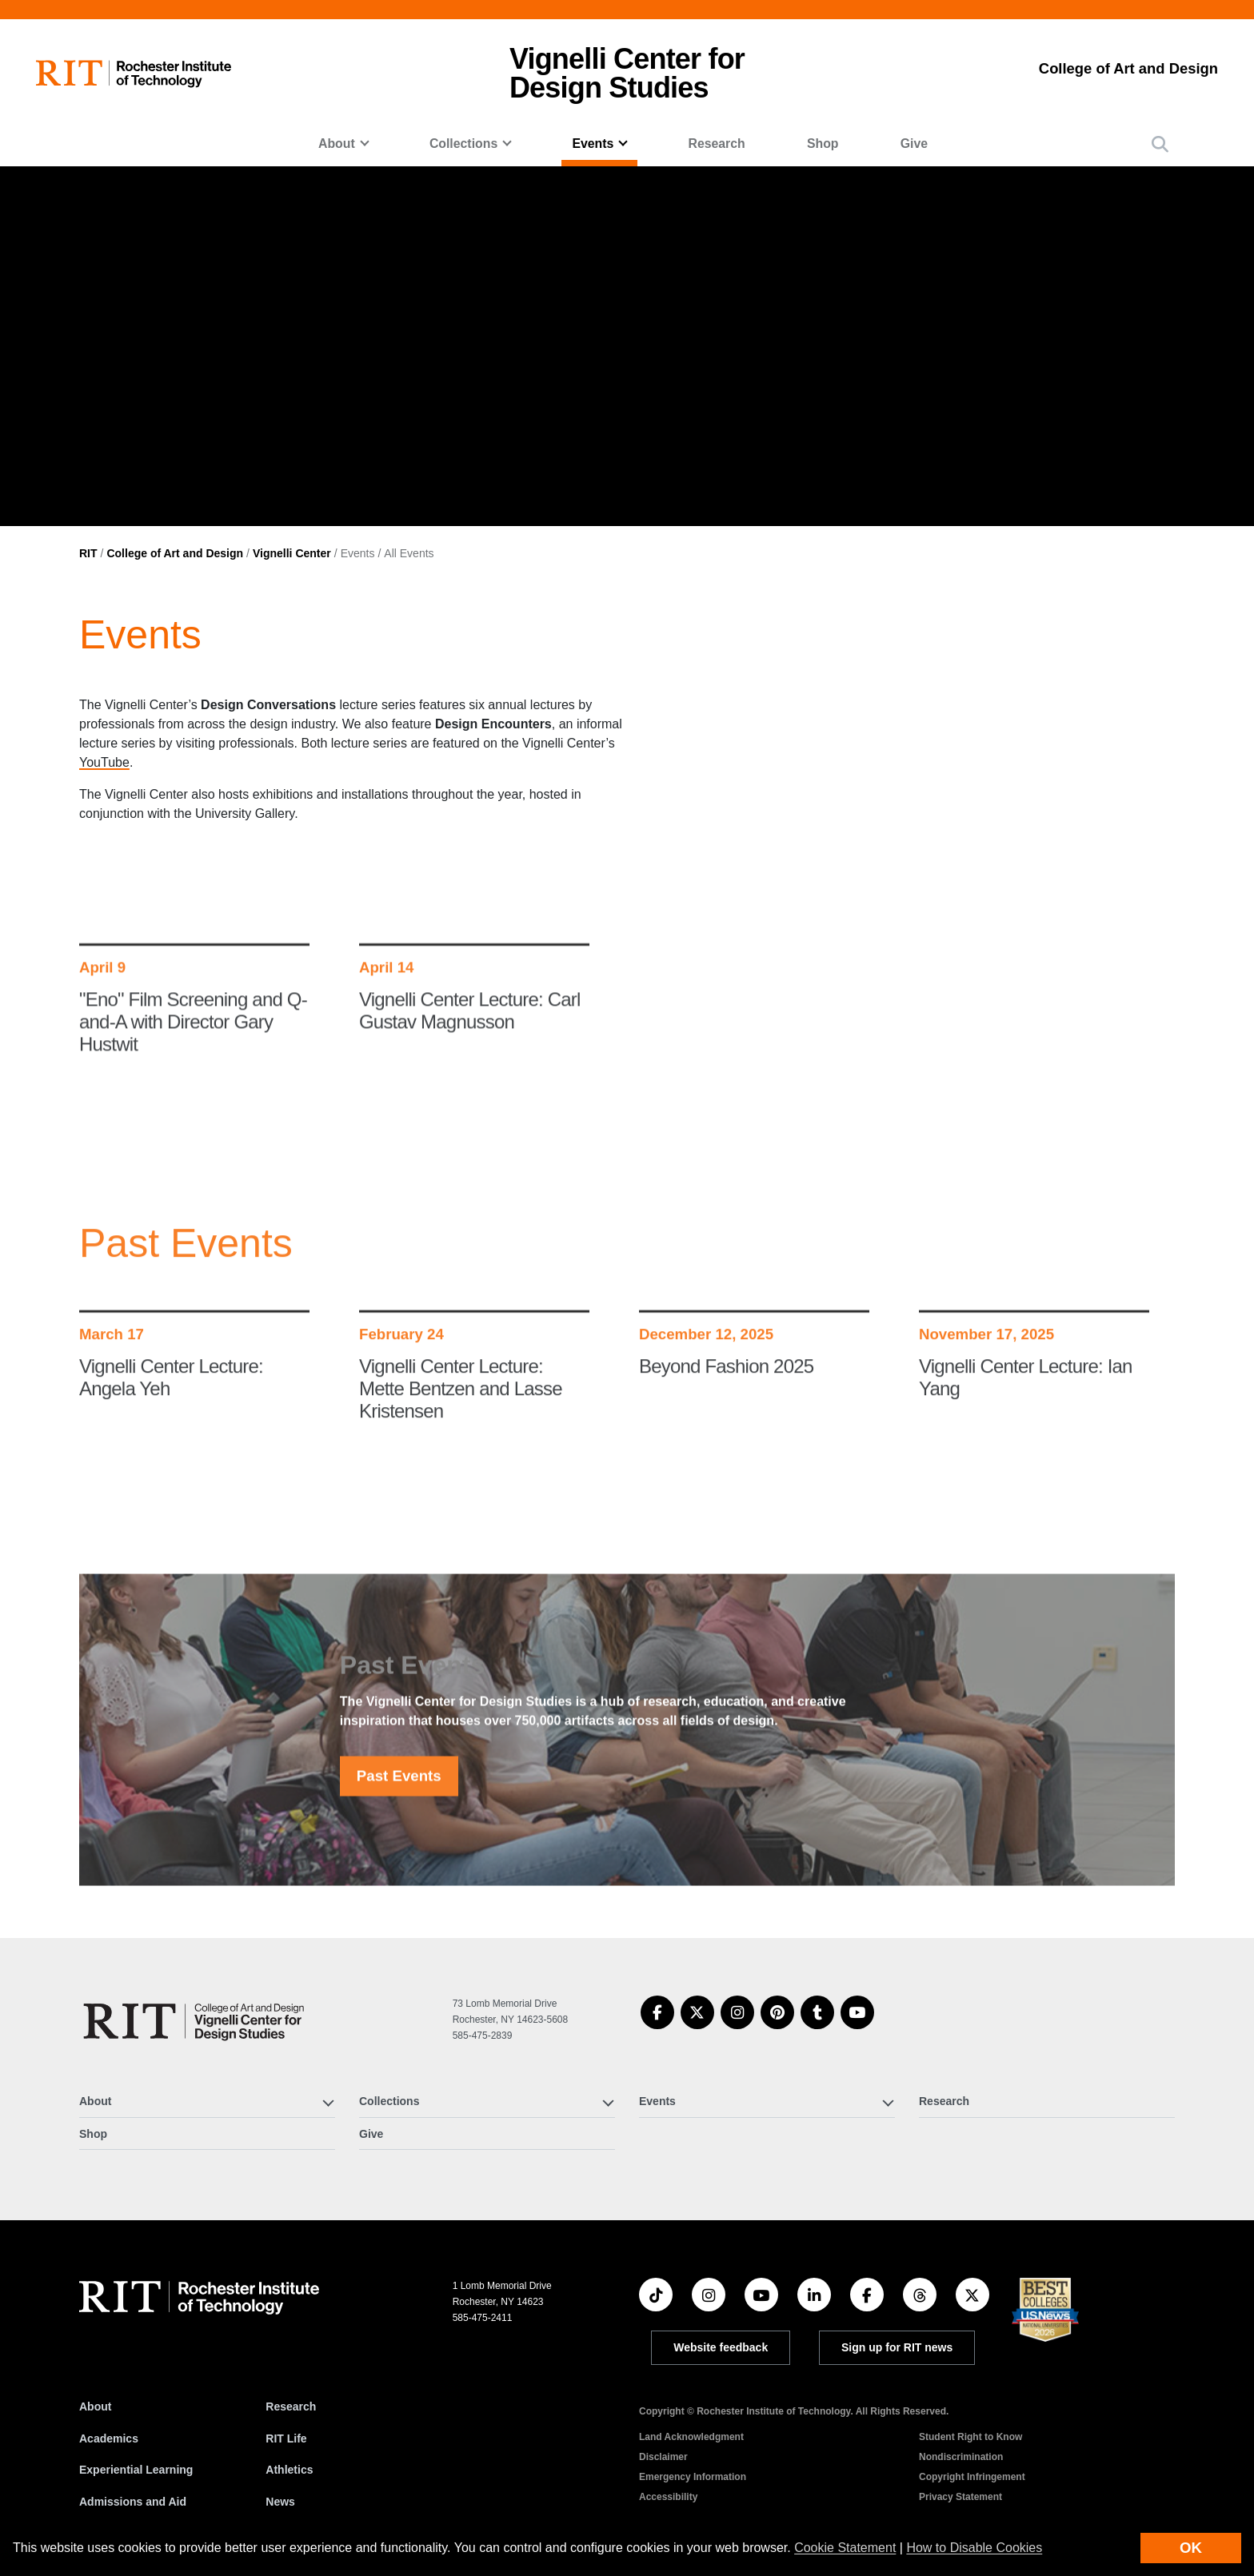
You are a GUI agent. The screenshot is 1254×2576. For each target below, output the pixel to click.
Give (914, 143)
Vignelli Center (292, 553)
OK (1191, 2547)
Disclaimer (663, 2456)
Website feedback (720, 2347)
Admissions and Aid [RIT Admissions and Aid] (132, 2501)
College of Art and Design (174, 553)
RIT (88, 553)
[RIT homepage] (133, 74)
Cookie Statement (845, 2547)
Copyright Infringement (972, 2476)
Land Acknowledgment (691, 2436)
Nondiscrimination (961, 2456)
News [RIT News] (280, 2501)
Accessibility (668, 2496)
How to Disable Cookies (974, 2547)
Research (716, 143)
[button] (1160, 144)
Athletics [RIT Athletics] (289, 2469)
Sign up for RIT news (896, 2347)
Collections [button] (463, 143)
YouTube (104, 762)
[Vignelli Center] (196, 2021)
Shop (823, 143)
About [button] (336, 143)
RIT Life (286, 2438)
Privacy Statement (960, 2496)
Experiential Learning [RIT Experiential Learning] (136, 2469)
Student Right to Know (970, 2436)
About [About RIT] (95, 2406)
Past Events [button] (399, 1804)
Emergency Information (692, 2476)
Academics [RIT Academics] (108, 2438)
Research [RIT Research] (291, 2406)
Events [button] (592, 143)
